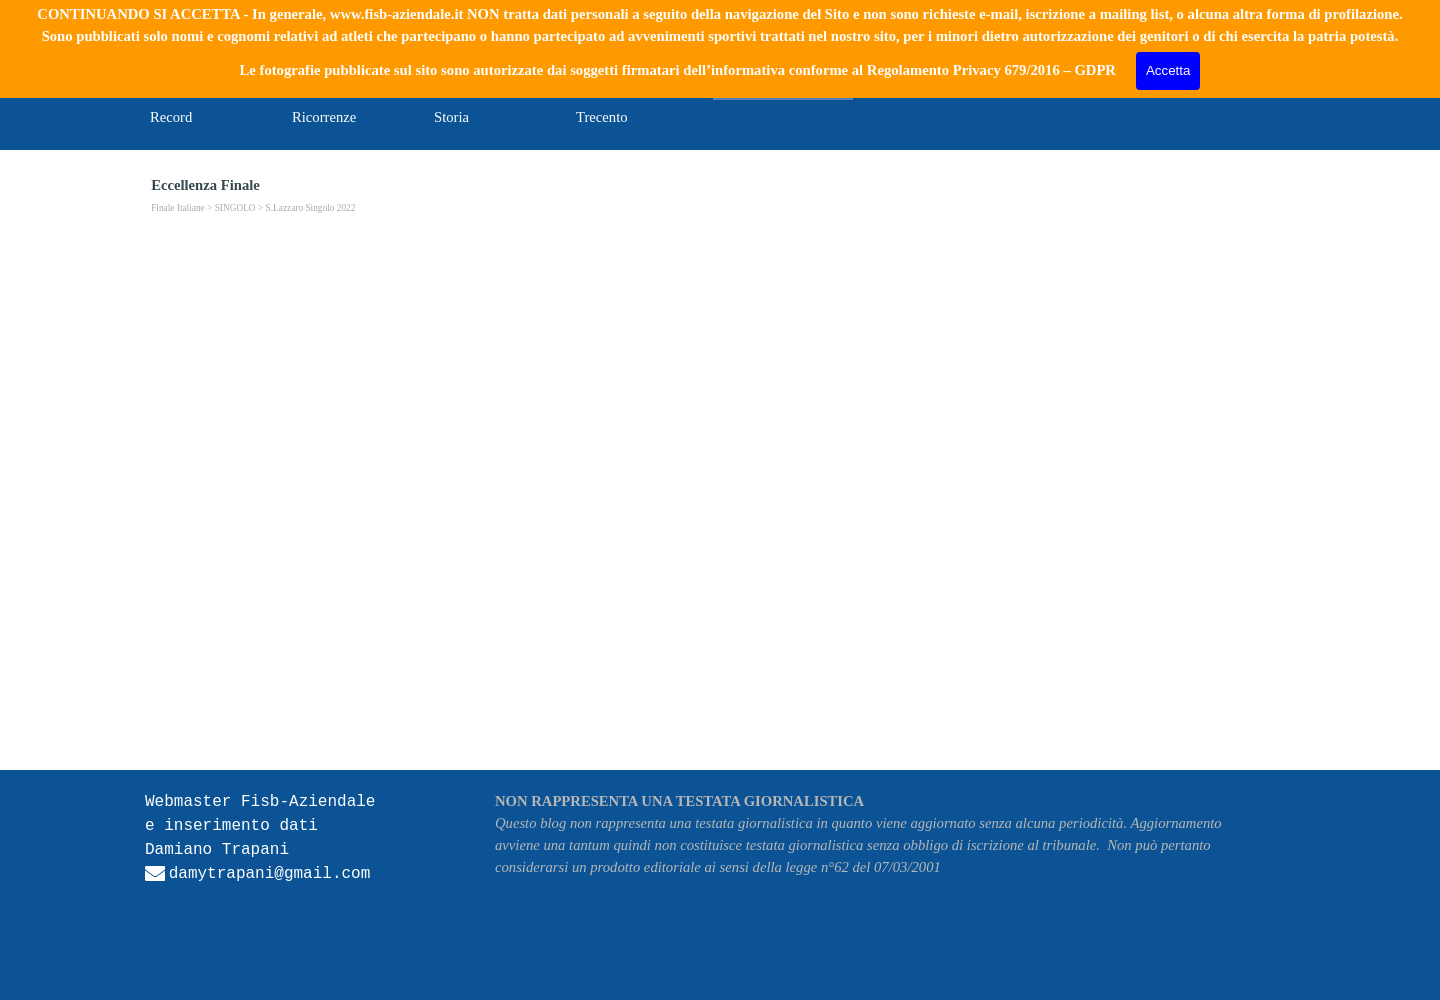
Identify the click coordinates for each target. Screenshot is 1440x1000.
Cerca (1267, 39)
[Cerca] (1165, 39)
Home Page (184, 85)
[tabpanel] (290, 860)
